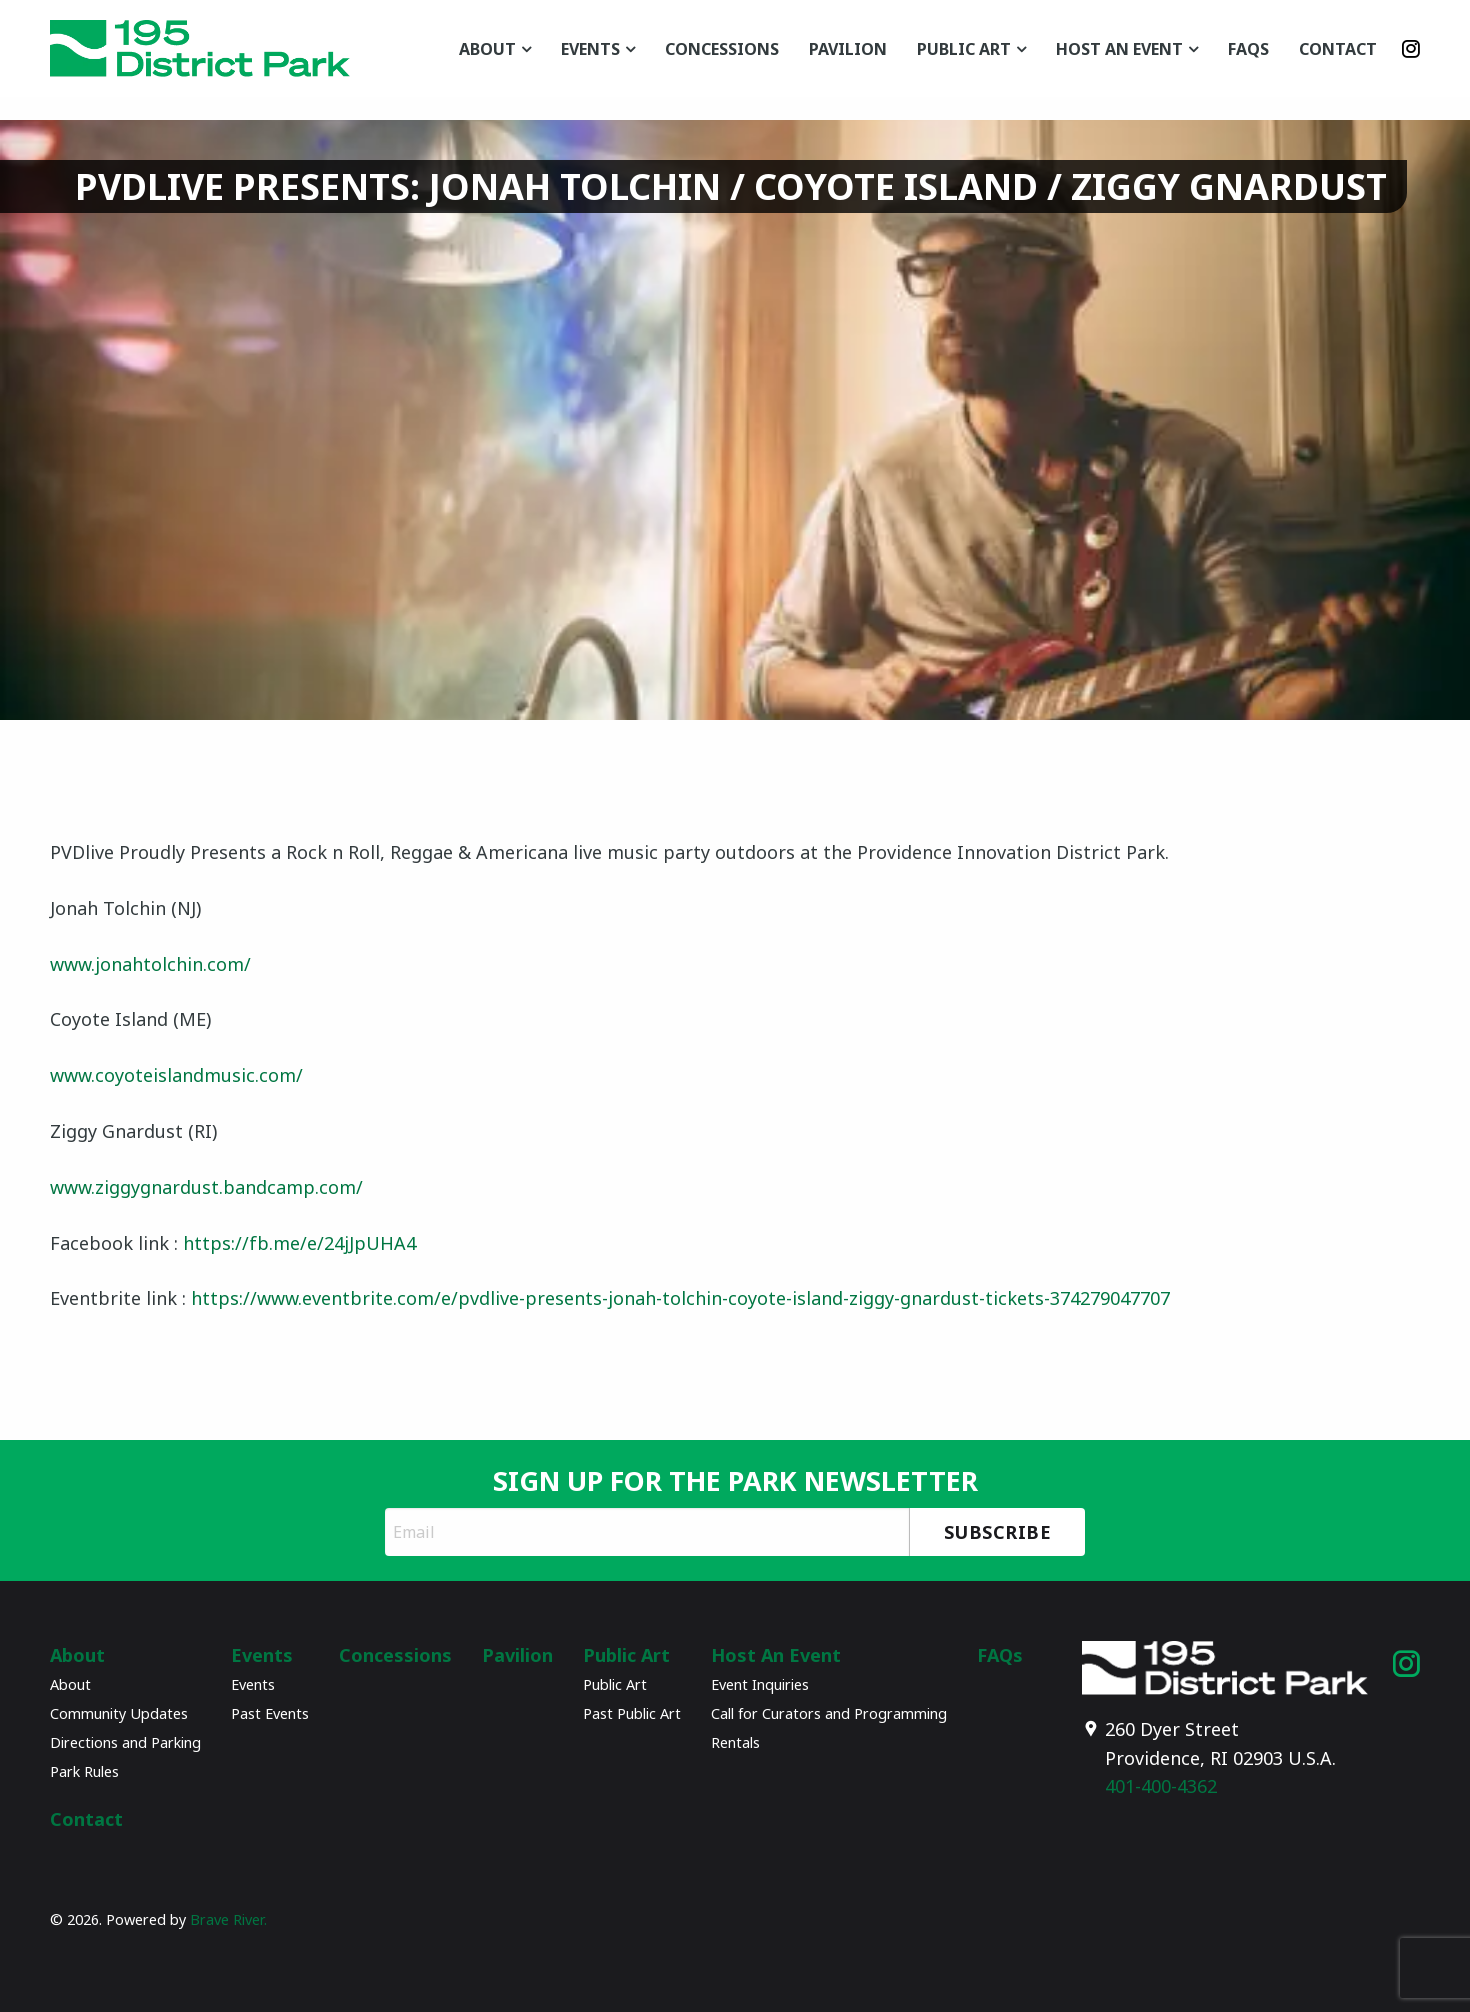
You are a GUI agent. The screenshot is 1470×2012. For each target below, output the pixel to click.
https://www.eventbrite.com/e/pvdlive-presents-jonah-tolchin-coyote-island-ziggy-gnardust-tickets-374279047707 (680, 1298)
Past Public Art (632, 1713)
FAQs (1248, 49)
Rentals (735, 1742)
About (487, 49)
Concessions (722, 49)
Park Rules (84, 1771)
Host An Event (1119, 49)
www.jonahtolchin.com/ (150, 964)
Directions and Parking (125, 1742)
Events (590, 49)
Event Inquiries (760, 1684)
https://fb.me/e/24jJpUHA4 (299, 1243)
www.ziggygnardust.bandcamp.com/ (206, 1187)
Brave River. (228, 1919)
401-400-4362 (1161, 1786)
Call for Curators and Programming (829, 1713)
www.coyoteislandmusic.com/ (176, 1075)
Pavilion (848, 49)
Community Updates (119, 1713)
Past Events (270, 1713)
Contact (1338, 49)
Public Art (964, 49)
